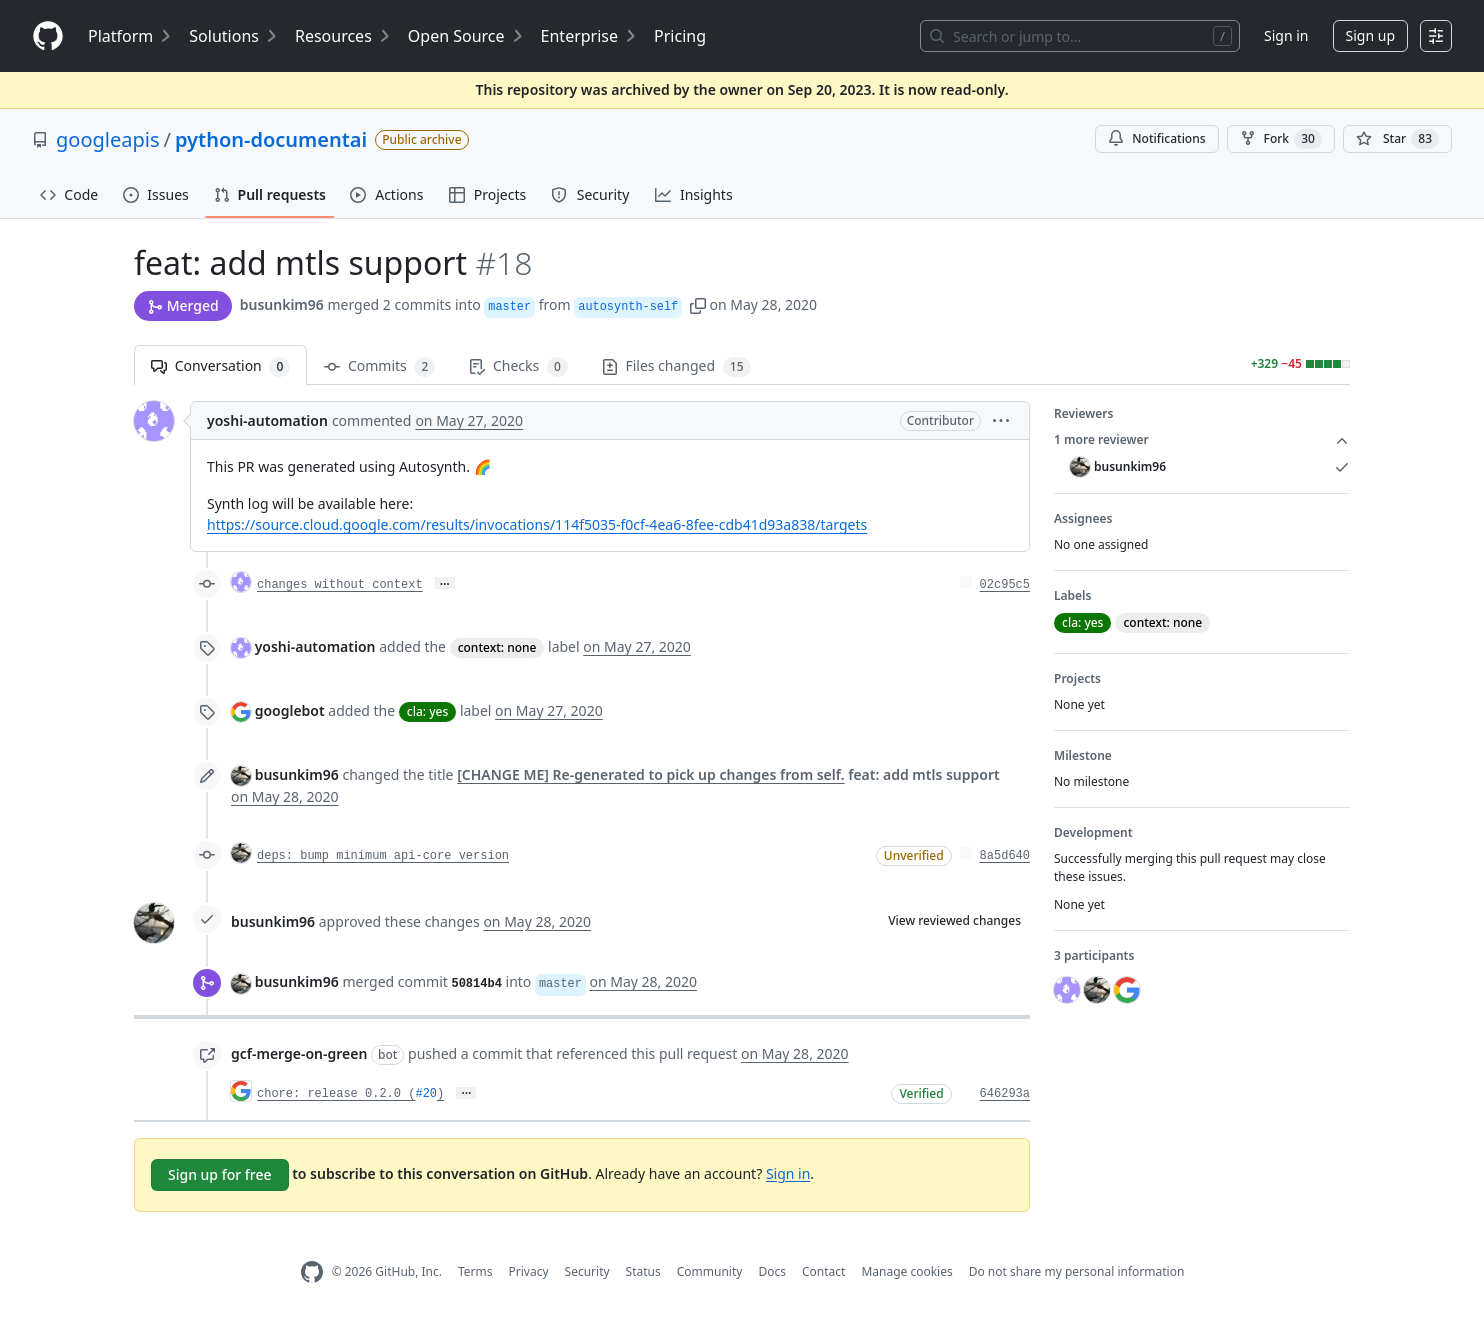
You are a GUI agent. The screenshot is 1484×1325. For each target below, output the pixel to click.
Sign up (1370, 35)
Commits (379, 366)
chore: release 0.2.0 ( (336, 1094)
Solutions (234, 36)
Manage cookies (906, 1271)
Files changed (676, 366)
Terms (475, 1271)
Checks (518, 366)
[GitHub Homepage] (312, 1272)
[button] (698, 304)
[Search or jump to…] (1080, 36)
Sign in (1286, 35)
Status (643, 1271)
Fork (1281, 139)
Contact (823, 1271)
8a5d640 (1005, 856)
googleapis (108, 139)
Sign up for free (220, 1174)
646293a (1005, 1094)
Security (587, 1271)
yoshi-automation (267, 420)
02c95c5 (1005, 585)
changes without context (340, 585)
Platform (130, 36)
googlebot (290, 710)
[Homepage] (48, 36)
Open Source (466, 36)
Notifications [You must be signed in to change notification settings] (1156, 138)
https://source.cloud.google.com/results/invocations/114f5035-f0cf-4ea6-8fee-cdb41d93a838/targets (537, 524)
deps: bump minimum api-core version (383, 856)
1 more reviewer (1202, 440)
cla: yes (427, 711)
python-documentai (271, 139)
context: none (497, 647)
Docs (772, 1271)
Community (710, 1271)
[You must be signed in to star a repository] (1397, 139)
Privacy (529, 1271)
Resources (343, 36)
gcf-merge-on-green (299, 1053)
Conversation (220, 366)
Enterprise (589, 36)
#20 (426, 1094)
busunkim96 (282, 304)
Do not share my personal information (1077, 1271)
